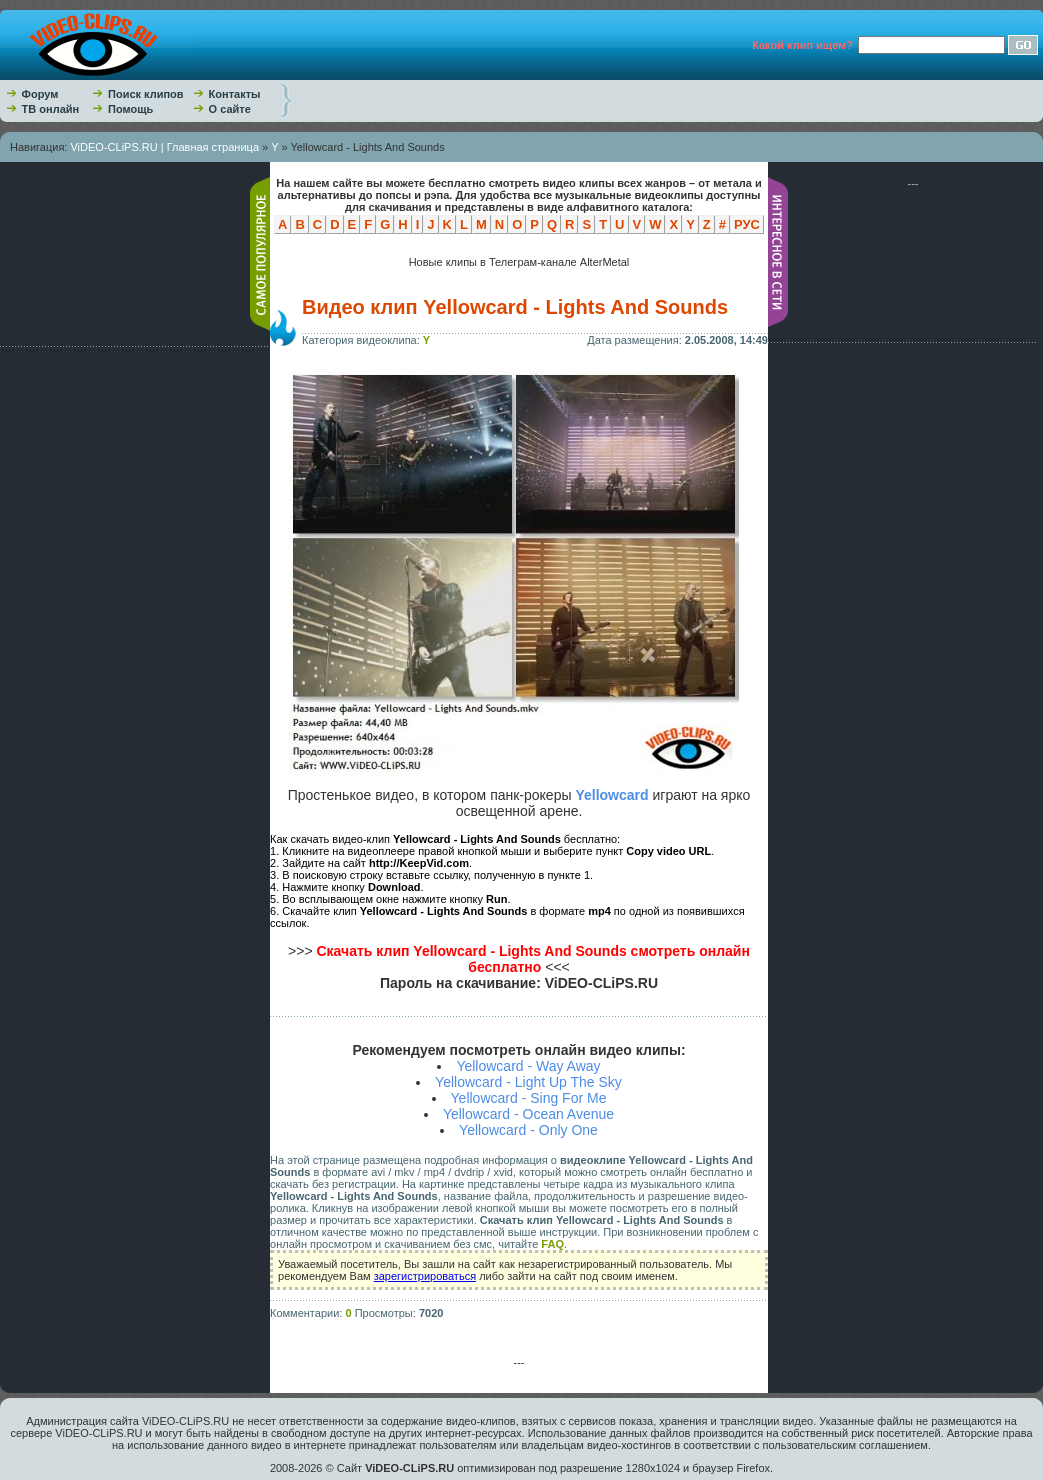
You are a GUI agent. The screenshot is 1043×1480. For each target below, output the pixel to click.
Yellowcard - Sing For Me (529, 1098)
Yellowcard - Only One (528, 1130)
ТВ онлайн (51, 109)
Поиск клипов (146, 94)
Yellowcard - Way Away (528, 1066)
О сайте (230, 109)
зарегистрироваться (425, 1276)
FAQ (552, 1244)
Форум (40, 94)
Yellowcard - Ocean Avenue (528, 1114)
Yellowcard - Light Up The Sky (528, 1082)
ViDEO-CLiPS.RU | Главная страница (164, 147)
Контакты (235, 94)
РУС (747, 224)
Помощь (130, 109)
